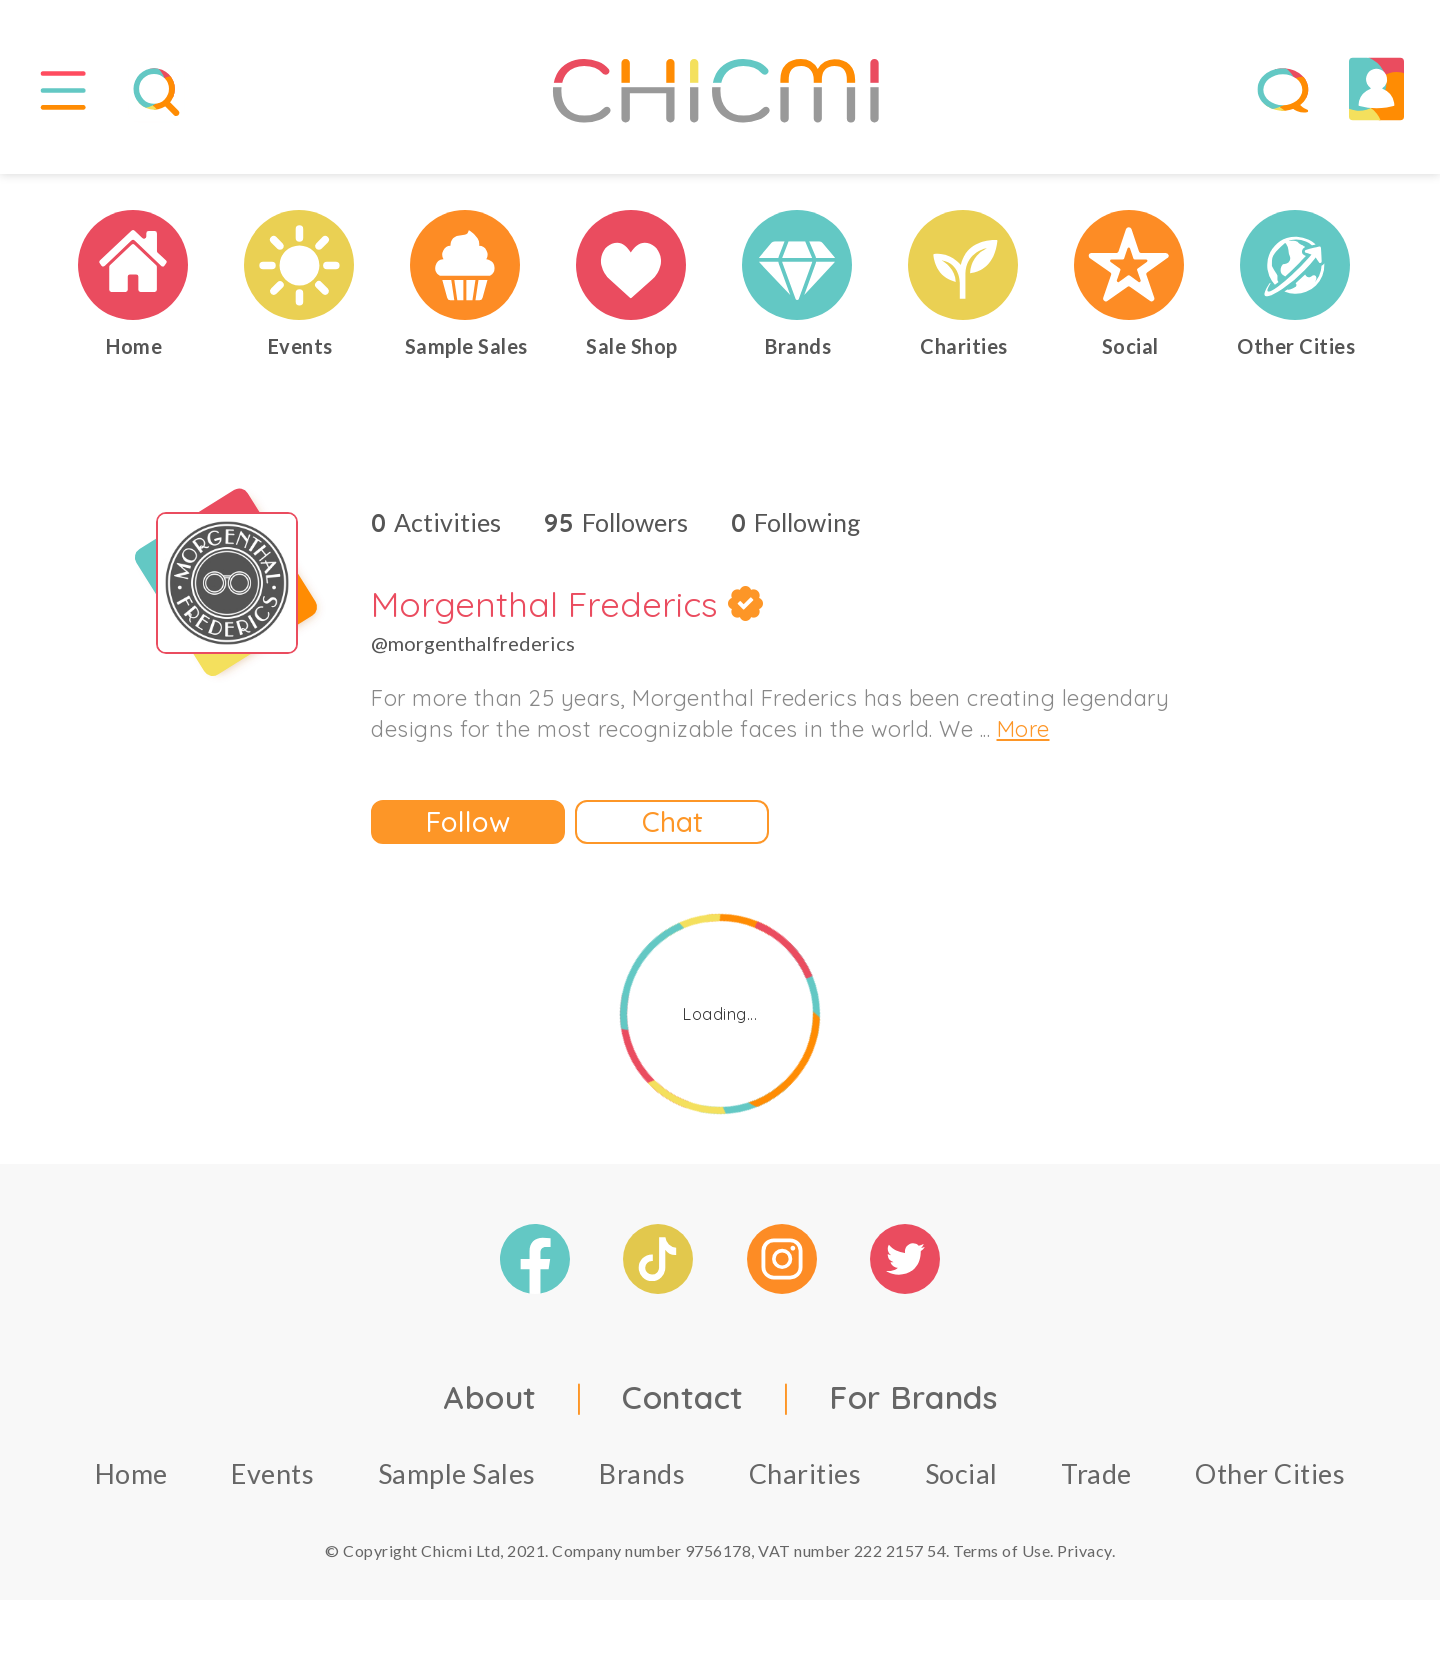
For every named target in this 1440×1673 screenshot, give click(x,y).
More (1023, 732)
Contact (683, 1400)
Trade (1096, 1476)
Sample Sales (457, 1476)
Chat (672, 824)
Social (961, 1476)
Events (272, 1476)
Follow (468, 824)
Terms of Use (1001, 1553)
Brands (642, 1476)
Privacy (1084, 1553)
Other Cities (1270, 1476)
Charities (805, 1476)
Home (131, 1476)
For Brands (913, 1400)
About (490, 1400)
